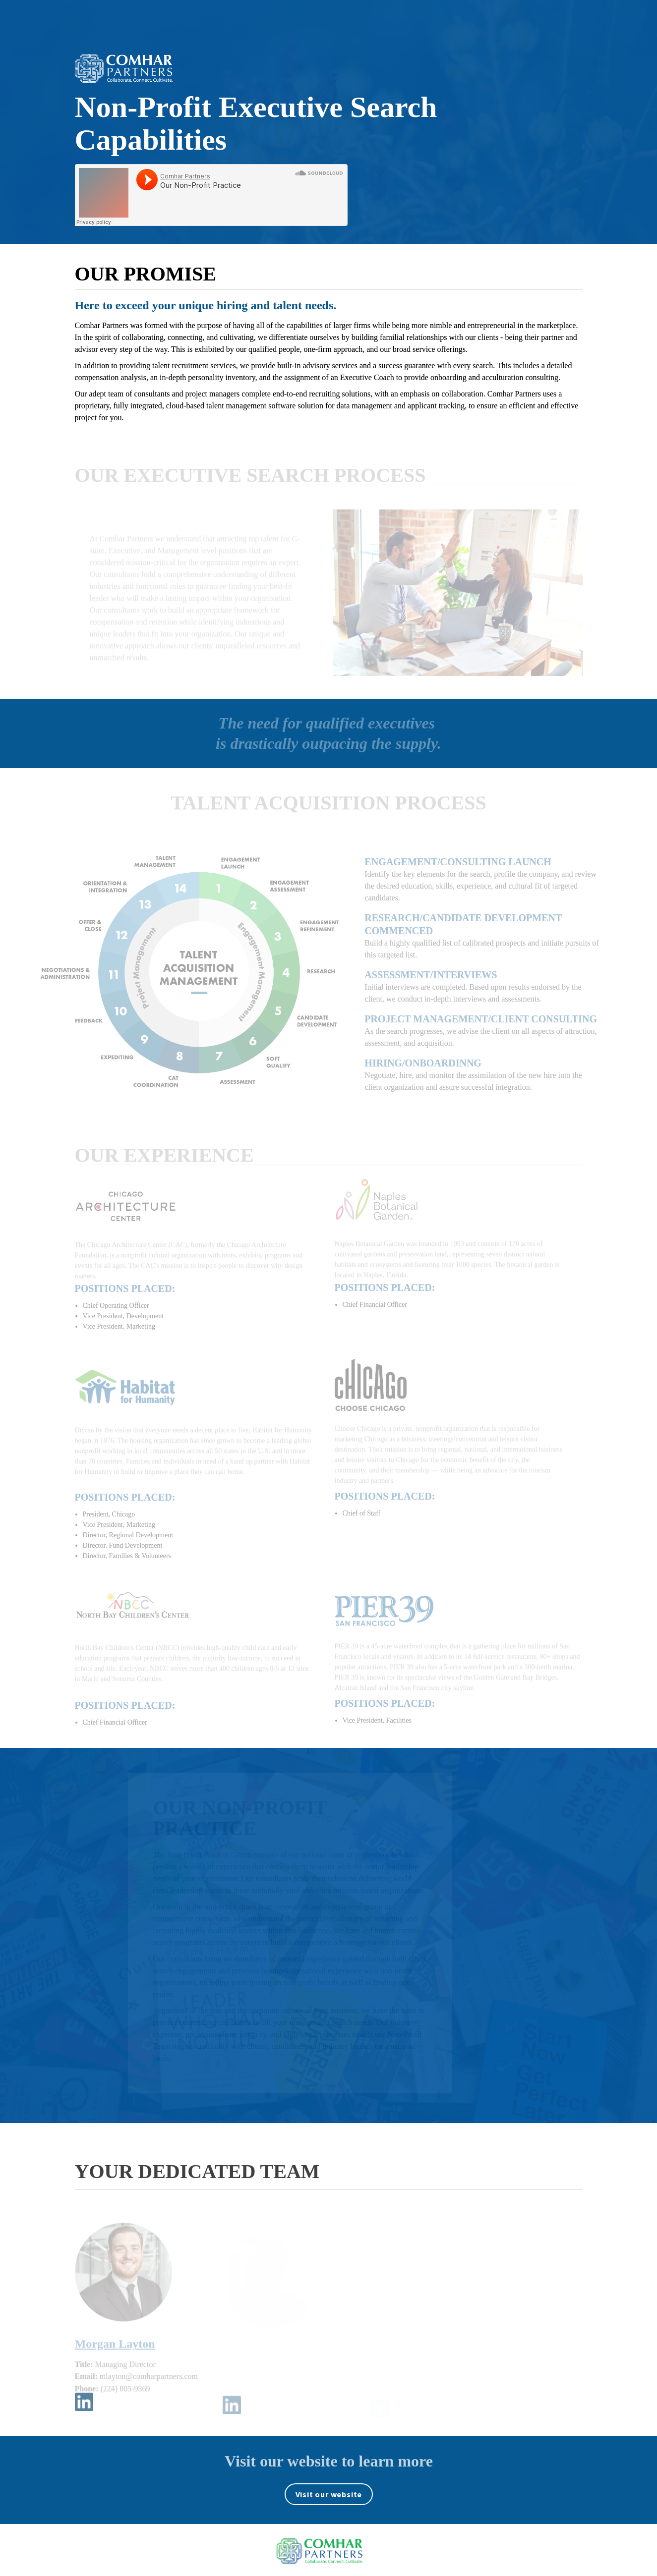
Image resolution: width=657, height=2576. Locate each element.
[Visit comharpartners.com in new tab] (329, 2494)
